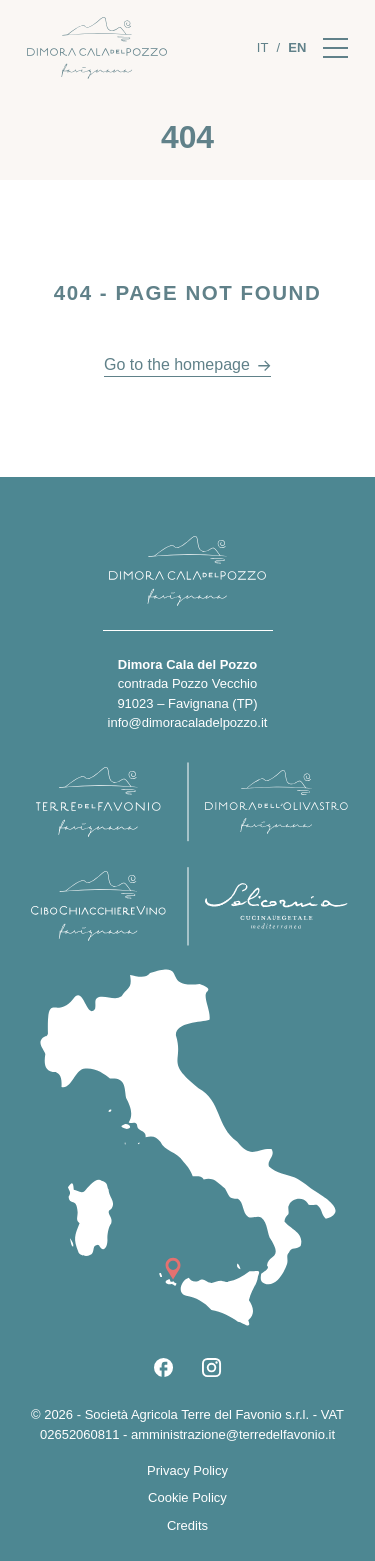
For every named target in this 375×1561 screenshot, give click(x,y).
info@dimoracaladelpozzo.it (188, 722)
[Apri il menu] (335, 48)
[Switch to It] (263, 48)
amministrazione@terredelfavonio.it (233, 1434)
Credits (187, 1525)
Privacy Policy (187, 1470)
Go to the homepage (177, 364)
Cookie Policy (187, 1497)
